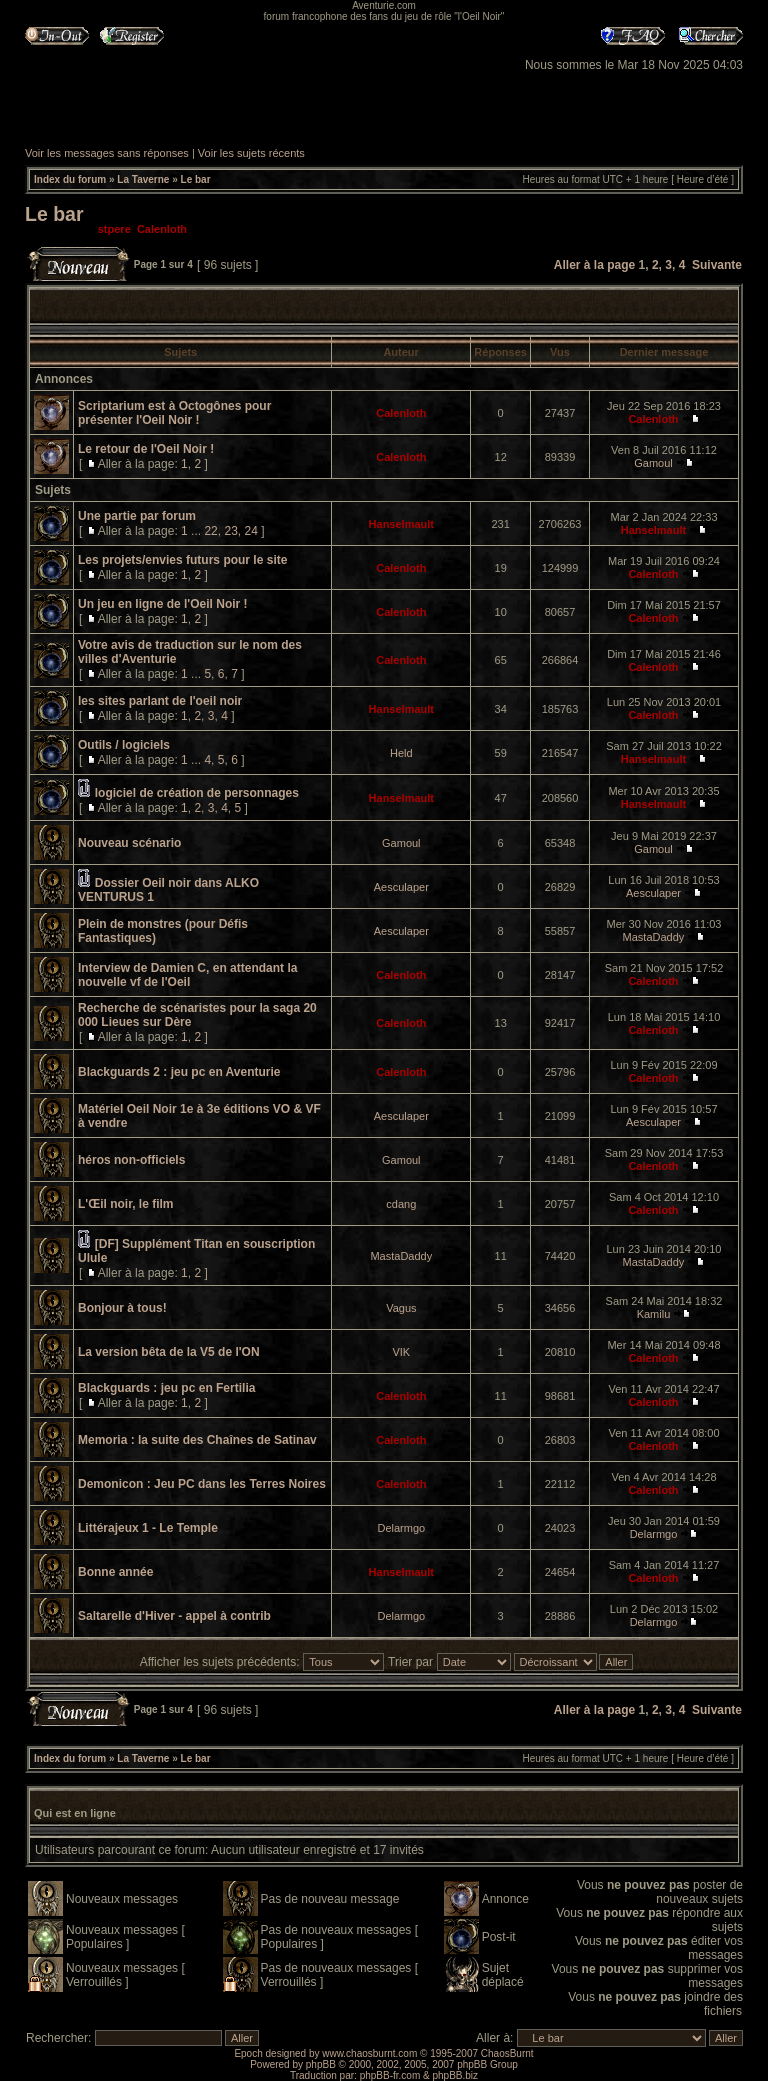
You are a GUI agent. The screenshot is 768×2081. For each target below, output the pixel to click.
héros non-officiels (131, 1160)
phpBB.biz (455, 2075)
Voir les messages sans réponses (107, 153)
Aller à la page (594, 265)
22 (210, 531)
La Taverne (143, 179)
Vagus (401, 1308)
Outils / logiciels (124, 745)
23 (230, 531)
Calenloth (162, 229)
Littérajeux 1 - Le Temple (148, 1528)
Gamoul (653, 463)
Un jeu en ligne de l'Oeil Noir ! (163, 604)
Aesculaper (401, 887)
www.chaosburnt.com (369, 2053)
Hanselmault (401, 524)
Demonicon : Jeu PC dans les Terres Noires (202, 1484)
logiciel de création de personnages (197, 793)
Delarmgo (401, 1528)
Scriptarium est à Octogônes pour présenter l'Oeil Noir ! (174, 413)
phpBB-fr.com (390, 2075)
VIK (401, 1352)
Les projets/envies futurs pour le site (182, 560)
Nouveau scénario (129, 843)
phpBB (321, 2064)
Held (401, 753)
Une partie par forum (137, 516)
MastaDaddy (654, 937)
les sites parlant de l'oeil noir (160, 701)
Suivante (717, 265)
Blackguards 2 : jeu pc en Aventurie (179, 1072)
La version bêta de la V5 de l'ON (169, 1352)
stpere (114, 229)
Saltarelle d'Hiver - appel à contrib (174, 1616)
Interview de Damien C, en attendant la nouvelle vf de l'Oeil (187, 975)
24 (250, 531)
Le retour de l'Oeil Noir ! (146, 449)
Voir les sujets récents (251, 153)
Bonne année (115, 1572)
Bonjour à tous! (122, 1308)
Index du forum (70, 179)
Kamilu (654, 1314)
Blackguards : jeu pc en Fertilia (166, 1388)
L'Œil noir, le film (126, 1204)
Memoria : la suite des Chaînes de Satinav (197, 1440)
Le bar (196, 179)
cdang (401, 1204)
